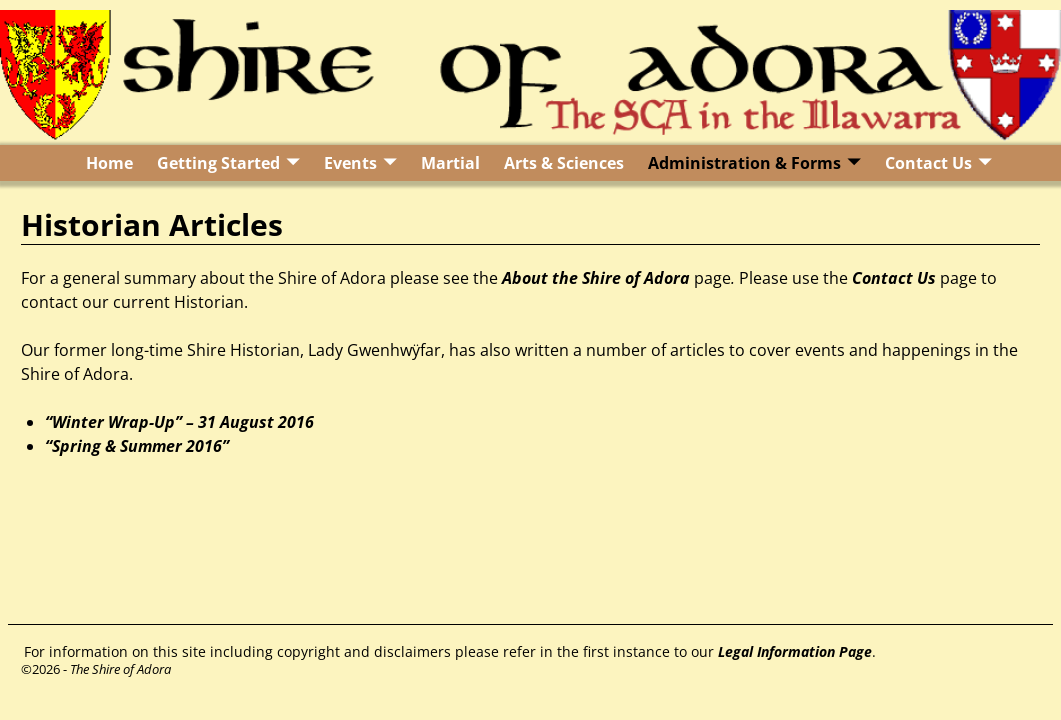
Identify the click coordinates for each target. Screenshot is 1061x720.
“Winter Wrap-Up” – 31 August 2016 (179, 422)
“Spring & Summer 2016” (137, 446)
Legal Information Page (795, 651)
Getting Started (218, 163)
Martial (450, 163)
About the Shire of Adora (596, 278)
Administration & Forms (744, 163)
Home (109, 163)
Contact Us (928, 163)
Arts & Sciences (564, 163)
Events (350, 163)
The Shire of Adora (120, 669)
